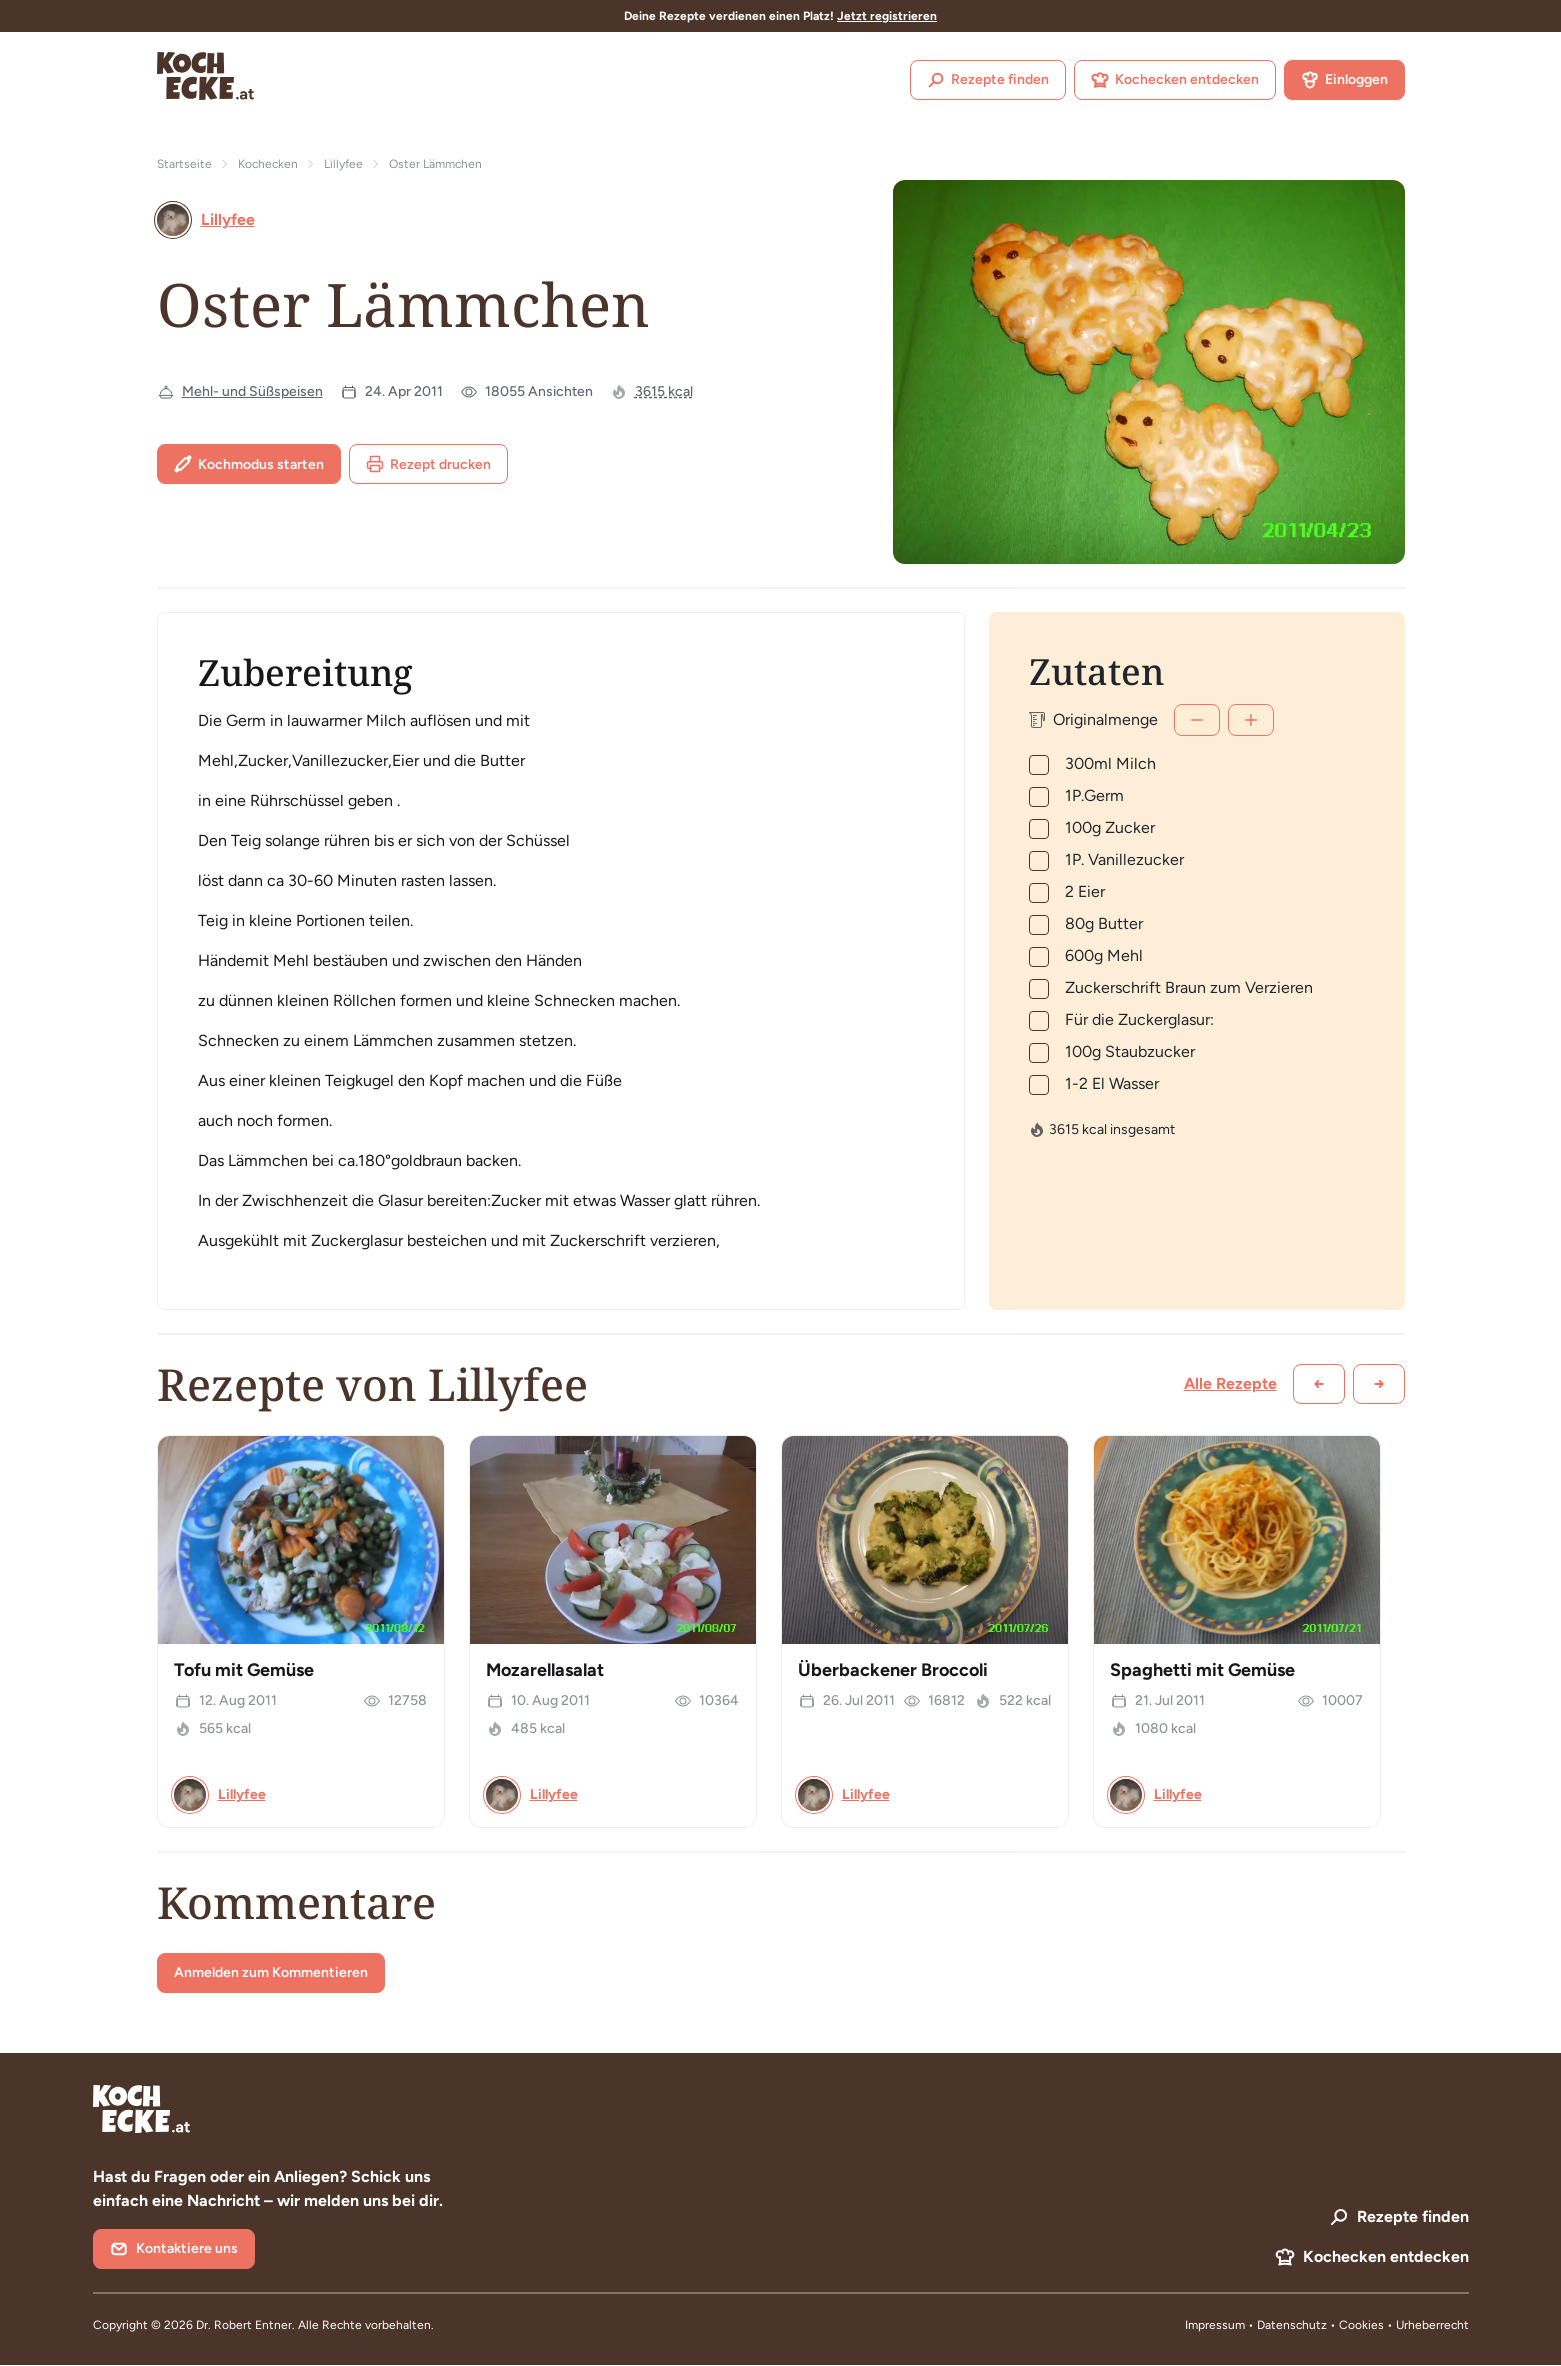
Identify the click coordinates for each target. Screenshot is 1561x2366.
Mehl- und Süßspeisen (252, 391)
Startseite (184, 164)
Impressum (1215, 2325)
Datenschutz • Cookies (1322, 2325)
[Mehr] (1251, 720)
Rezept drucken (428, 464)
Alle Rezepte (1230, 1383)
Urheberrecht (1432, 2325)
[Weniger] (1197, 720)
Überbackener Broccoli (893, 1670)
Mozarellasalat (545, 1670)
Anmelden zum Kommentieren (271, 1972)
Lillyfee (343, 164)
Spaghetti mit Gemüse (1202, 1670)
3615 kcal (664, 391)
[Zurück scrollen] (1319, 1384)
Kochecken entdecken (1175, 80)
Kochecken (268, 164)
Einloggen (1344, 80)
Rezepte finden (988, 80)
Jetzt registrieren (887, 16)
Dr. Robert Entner (244, 2325)
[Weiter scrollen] (1379, 1384)
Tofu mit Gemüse (244, 1670)
